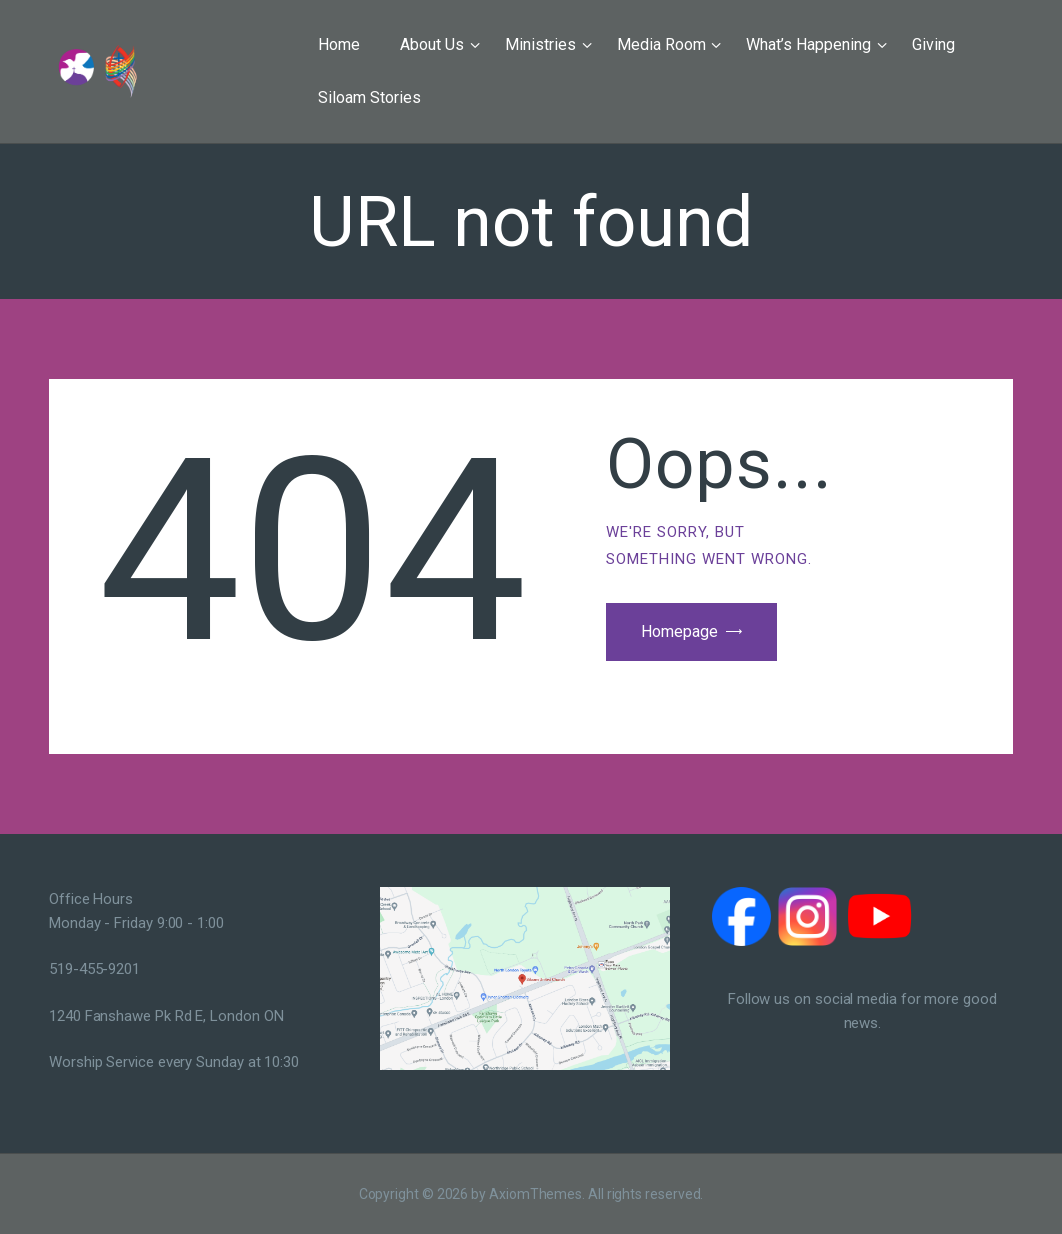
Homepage (679, 631)
